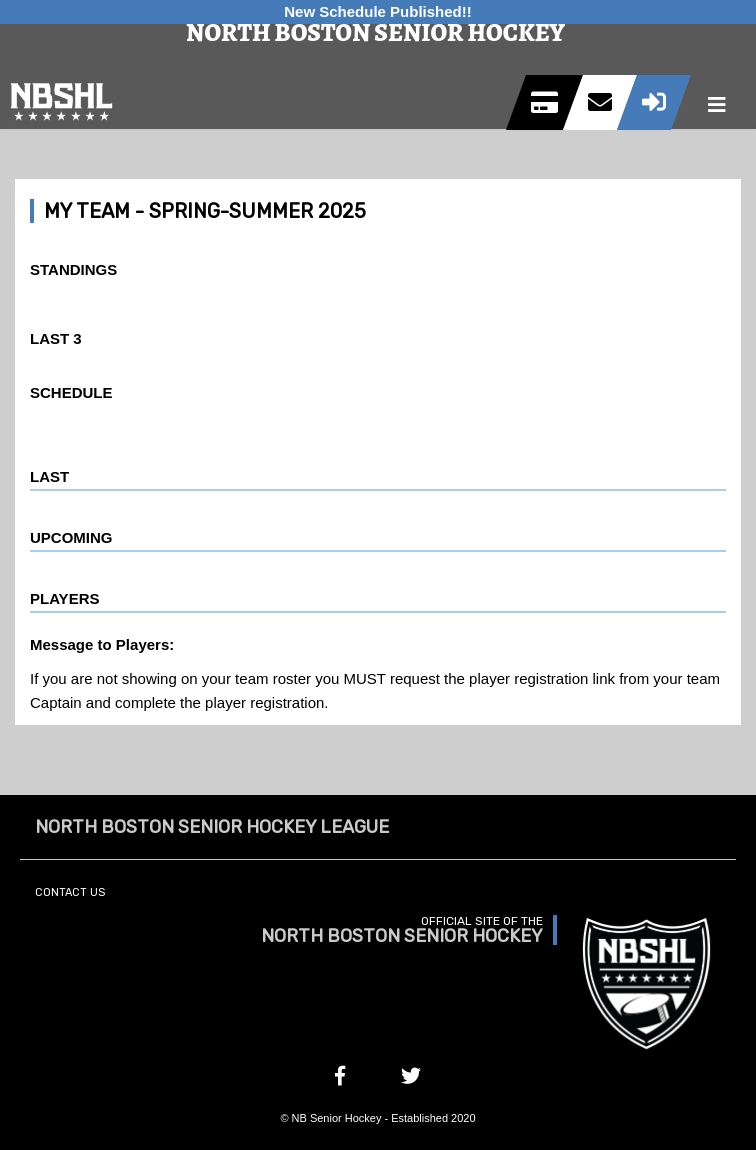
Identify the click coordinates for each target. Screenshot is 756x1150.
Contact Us (70, 892)
